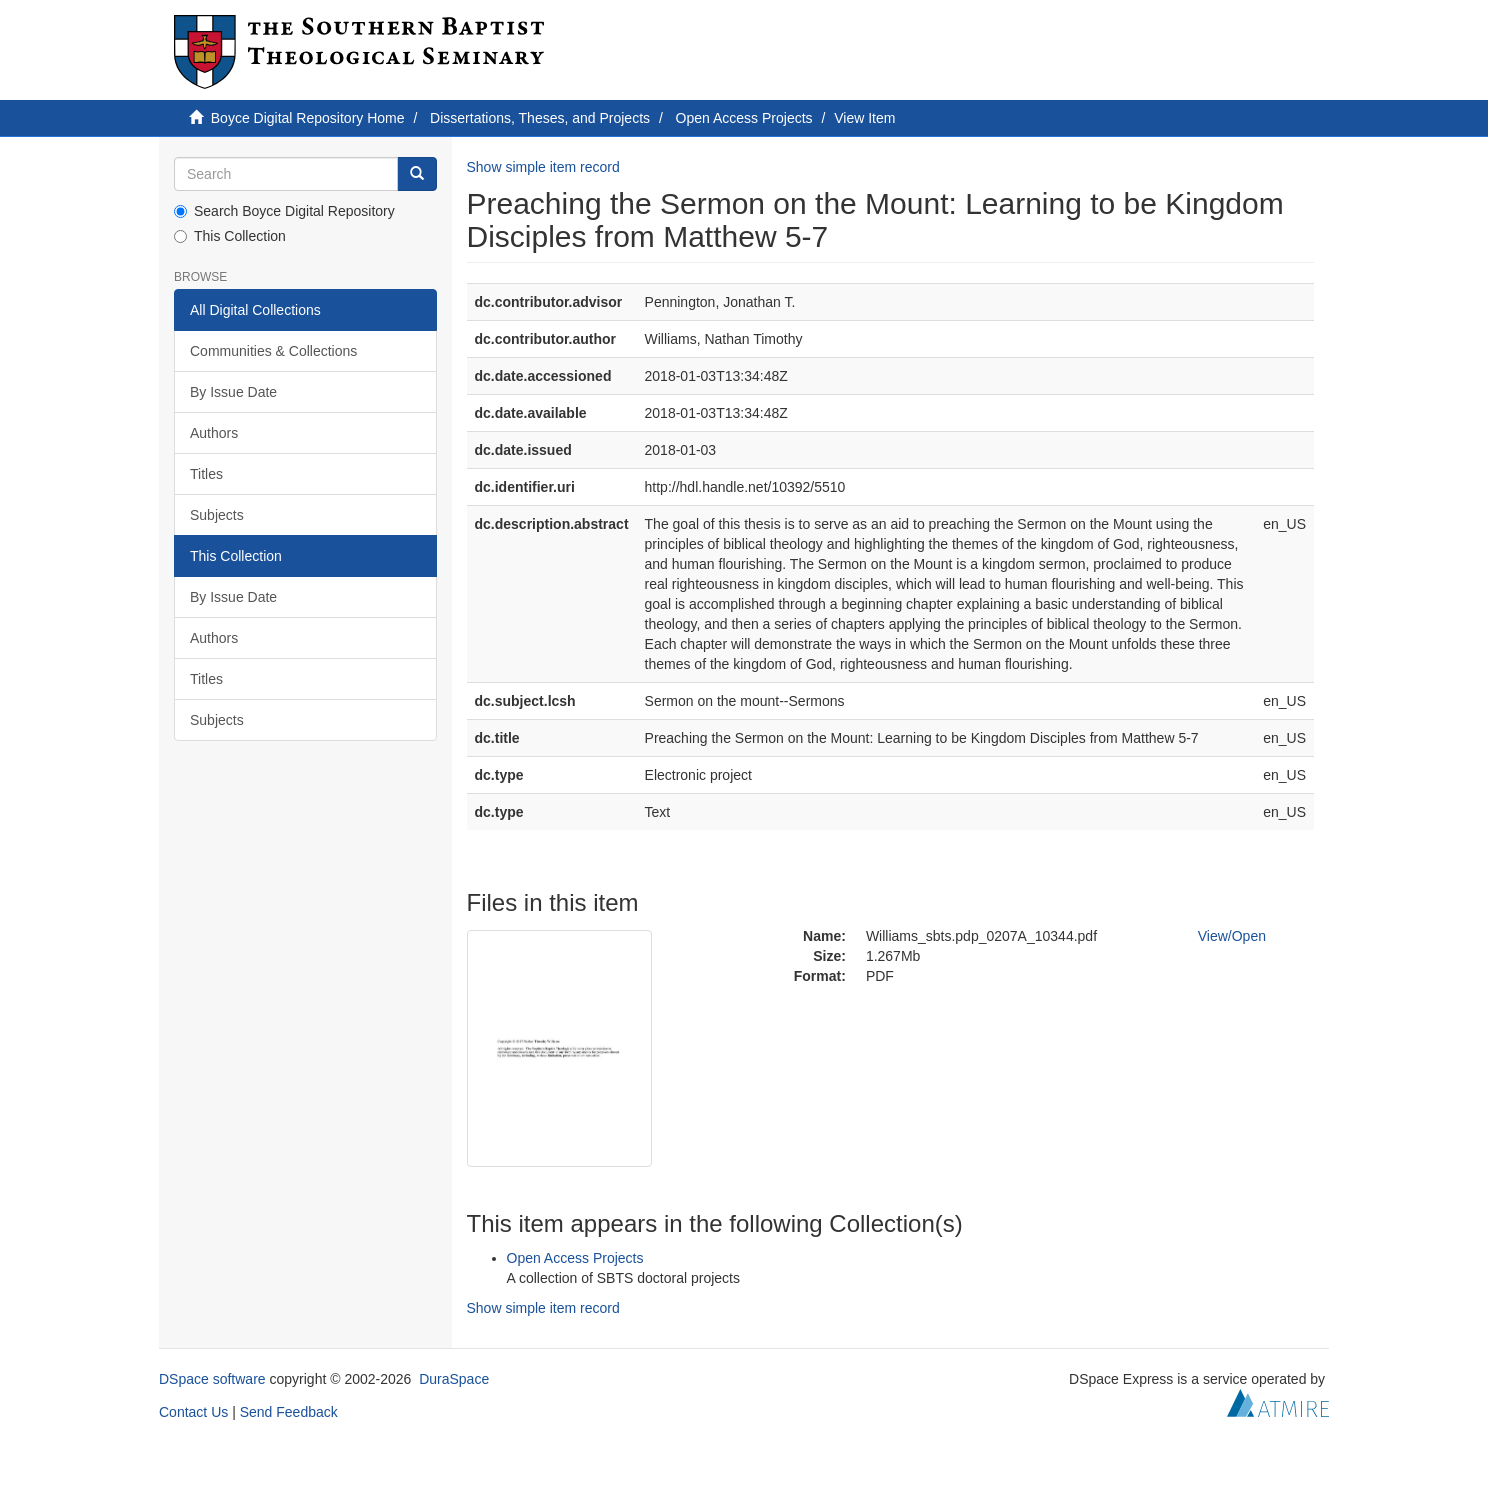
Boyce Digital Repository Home (308, 118)
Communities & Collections (273, 351)
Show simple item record (543, 167)
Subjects (217, 515)
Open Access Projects (744, 118)
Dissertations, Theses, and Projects (540, 118)
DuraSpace (454, 1379)
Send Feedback (289, 1412)
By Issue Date (233, 392)
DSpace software (212, 1379)
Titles (206, 474)
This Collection (230, 236)
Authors (214, 433)
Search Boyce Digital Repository (284, 211)
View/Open (1232, 936)
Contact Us (193, 1412)
